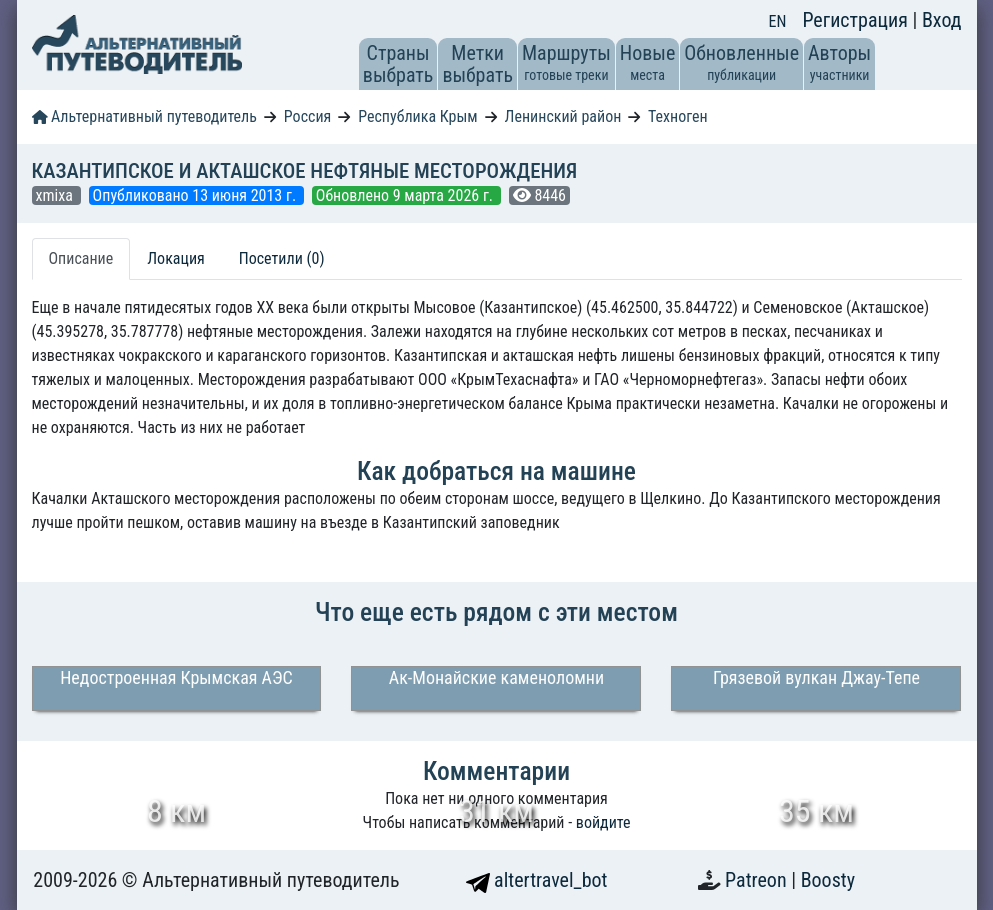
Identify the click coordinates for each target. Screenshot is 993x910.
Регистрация (857, 20)
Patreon (758, 880)
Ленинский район (563, 116)
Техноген (678, 116)
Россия (307, 116)
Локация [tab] (176, 258)
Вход (942, 20)
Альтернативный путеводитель (144, 116)
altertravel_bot (537, 880)
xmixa (56, 195)
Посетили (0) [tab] (282, 258)
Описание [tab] (81, 258)
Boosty (828, 880)
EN (778, 21)
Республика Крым (417, 116)
